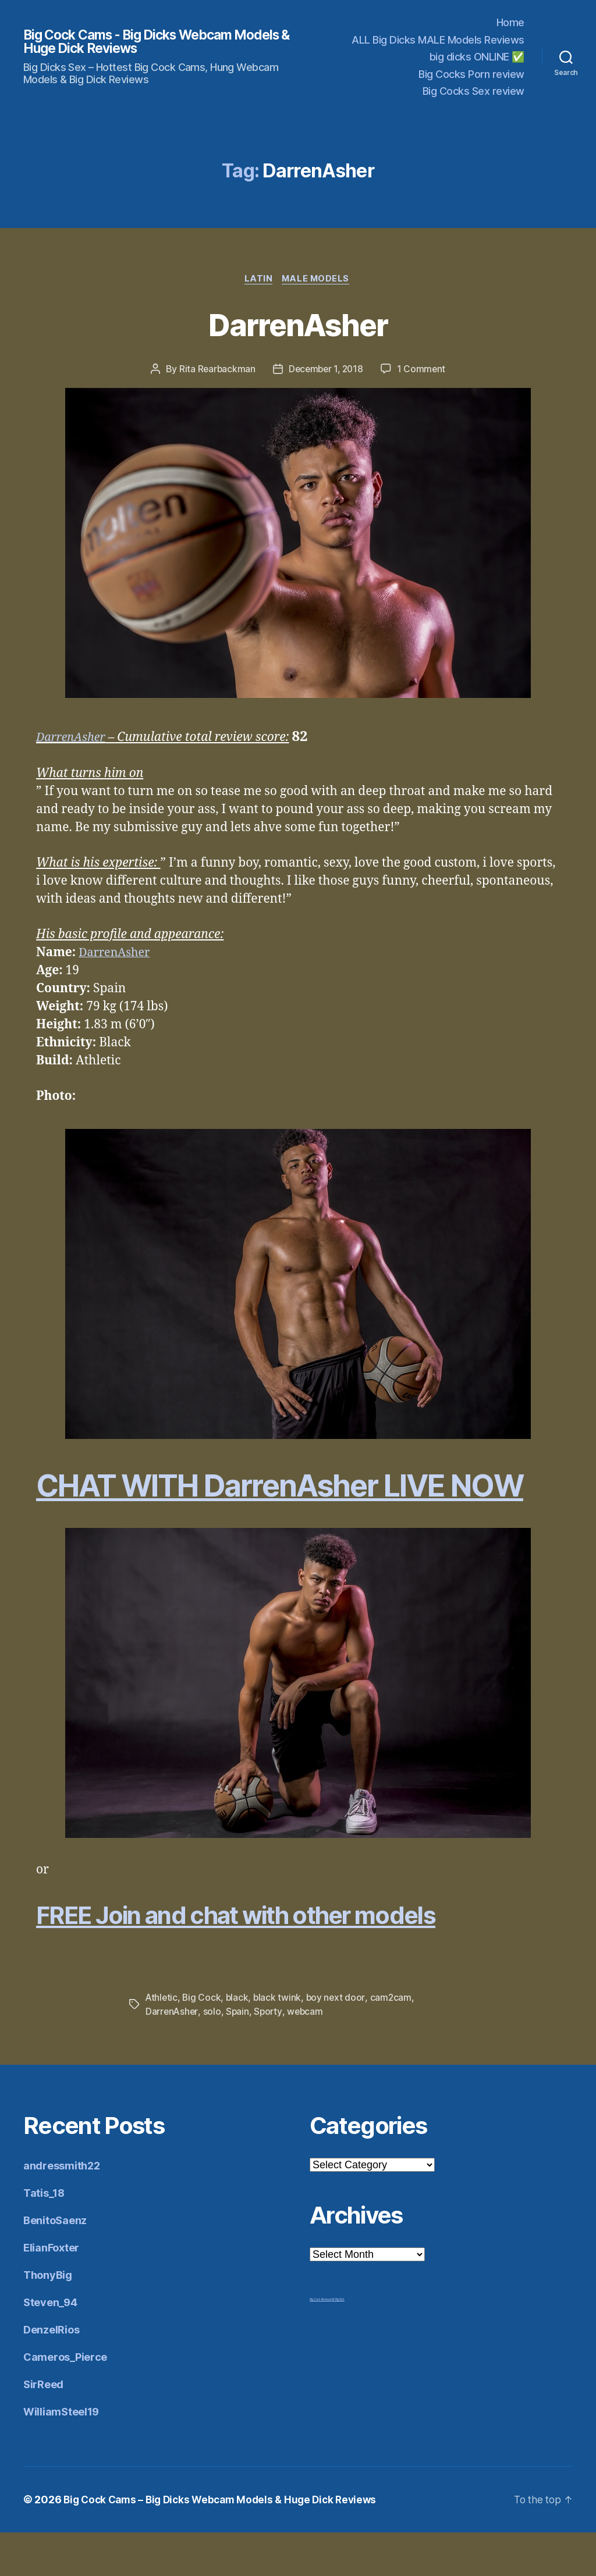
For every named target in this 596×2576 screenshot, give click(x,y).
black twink (280, 2041)
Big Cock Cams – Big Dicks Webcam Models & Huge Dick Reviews (226, 2543)
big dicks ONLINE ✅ (477, 57)
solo (213, 2055)
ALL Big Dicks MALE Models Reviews (438, 40)
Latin (258, 280)
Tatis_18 (44, 2237)
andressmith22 (61, 2209)
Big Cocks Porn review (471, 74)
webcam (307, 2055)
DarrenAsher (298, 324)
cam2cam (394, 2041)
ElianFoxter (51, 2291)
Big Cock (202, 2041)
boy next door (338, 2041)
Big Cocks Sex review (473, 91)
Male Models (317, 280)
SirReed (43, 2428)
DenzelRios (51, 2373)
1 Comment (424, 370)
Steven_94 (50, 2346)
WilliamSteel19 (61, 2455)
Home (510, 22)
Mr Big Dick (338, 2343)
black (239, 2041)
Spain (239, 2055)
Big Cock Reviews (321, 2343)
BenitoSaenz (55, 2264)
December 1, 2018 (326, 370)
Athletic (162, 2041)
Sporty (270, 2055)
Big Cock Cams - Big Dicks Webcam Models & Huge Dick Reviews (136, 42)
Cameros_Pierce (65, 2401)
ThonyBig (47, 2319)
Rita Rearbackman (215, 370)
